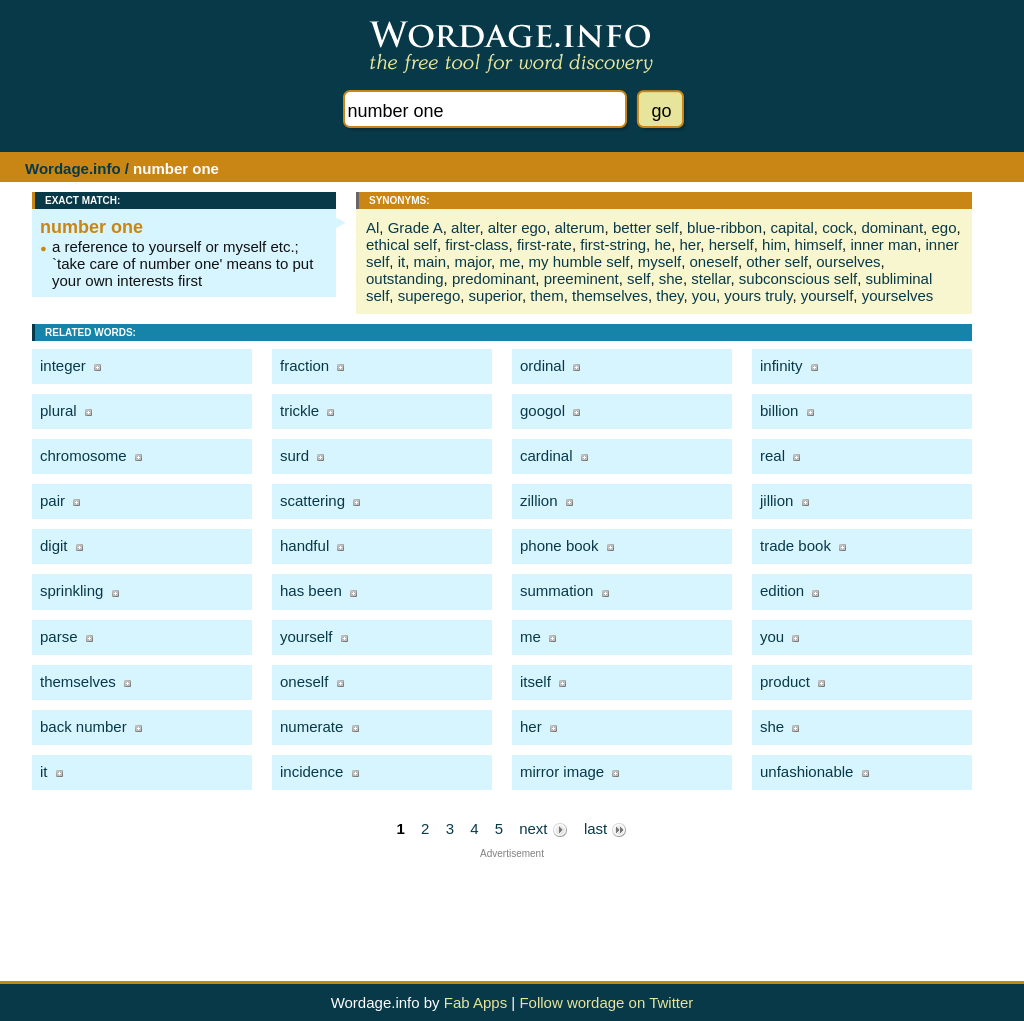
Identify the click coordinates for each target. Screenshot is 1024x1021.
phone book (559, 545)
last (606, 829)
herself (731, 244)
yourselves (898, 295)
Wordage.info (73, 168)
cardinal (546, 455)
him (774, 244)
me (509, 261)
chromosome (83, 455)
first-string (613, 244)
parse (59, 636)
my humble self (579, 261)
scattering (312, 500)
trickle (299, 410)
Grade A (415, 227)
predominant (493, 278)
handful (304, 545)
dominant (892, 227)
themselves (610, 295)
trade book (795, 545)
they (669, 295)
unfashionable (806, 771)
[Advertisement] (512, 904)
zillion (539, 500)
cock (837, 227)
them (546, 295)
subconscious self (798, 278)
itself (535, 681)
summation (556, 590)
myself (659, 261)
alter (465, 227)
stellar (710, 278)
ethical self (401, 244)
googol (542, 410)
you (704, 295)
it (402, 261)
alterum (580, 227)
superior (495, 295)
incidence (311, 771)
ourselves (848, 261)
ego (943, 227)
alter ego (517, 227)
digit (54, 545)
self (638, 278)
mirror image (562, 771)
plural (58, 410)
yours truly (758, 295)
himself (819, 244)
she (671, 278)
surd (294, 455)
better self (646, 227)
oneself (714, 261)
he (662, 244)
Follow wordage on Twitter (606, 1002)
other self (777, 261)
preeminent (581, 278)
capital (792, 227)
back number (83, 726)
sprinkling (71, 590)
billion (779, 410)
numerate (311, 726)
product (785, 681)
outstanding (405, 278)
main (430, 261)
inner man (883, 244)
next (543, 829)
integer (63, 365)
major (472, 261)
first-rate (544, 244)
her (689, 244)
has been (311, 590)
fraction (304, 365)
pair (52, 500)
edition (782, 590)
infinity (781, 365)
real (772, 455)
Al (372, 227)
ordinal (542, 365)
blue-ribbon (724, 227)
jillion (776, 500)
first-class (476, 244)
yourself (827, 295)
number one (91, 227)
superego (429, 295)
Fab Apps (475, 1002)
